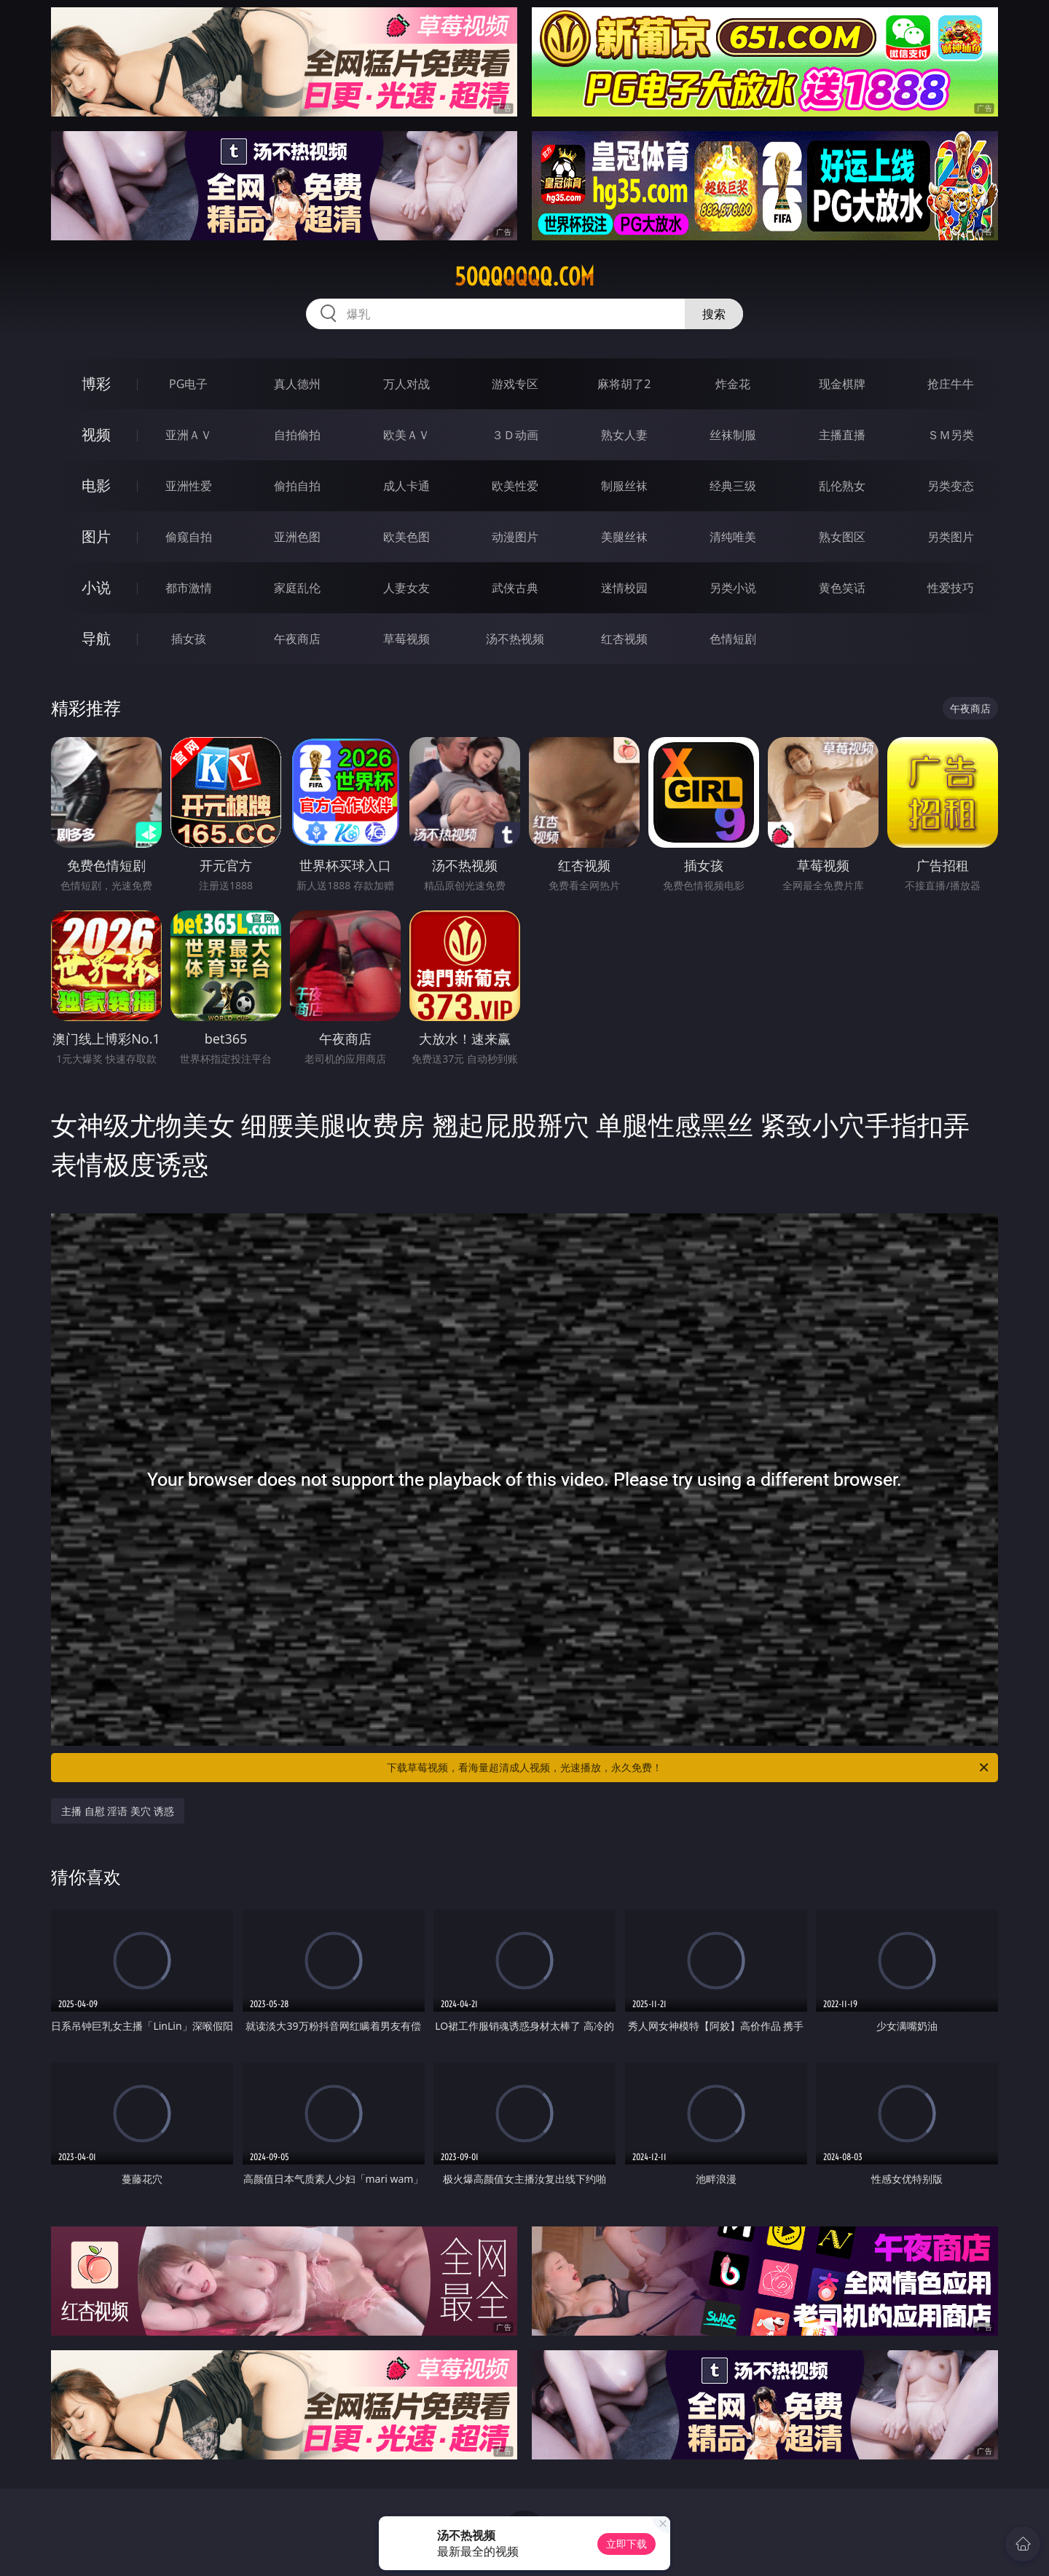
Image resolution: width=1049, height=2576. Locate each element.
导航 (96, 638)
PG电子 (188, 384)
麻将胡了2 (624, 384)
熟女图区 (842, 537)
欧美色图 (406, 537)
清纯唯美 (733, 537)
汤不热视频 (515, 639)
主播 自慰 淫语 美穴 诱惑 (117, 1811)
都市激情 (188, 588)
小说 (96, 587)
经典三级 (733, 486)
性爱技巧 (950, 588)
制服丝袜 (624, 486)
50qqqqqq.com (524, 276)
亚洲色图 (297, 537)
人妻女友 (406, 588)
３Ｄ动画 (515, 435)
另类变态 (950, 486)
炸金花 (732, 384)
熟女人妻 (624, 435)
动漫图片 (515, 537)
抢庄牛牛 (950, 384)
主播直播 (842, 435)
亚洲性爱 (188, 486)
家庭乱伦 (297, 588)
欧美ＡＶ (406, 435)
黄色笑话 (842, 588)
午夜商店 (297, 639)
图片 (96, 536)
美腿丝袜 (624, 537)
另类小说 (733, 588)
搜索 (714, 314)
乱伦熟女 (842, 486)
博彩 (96, 383)
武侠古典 (515, 588)
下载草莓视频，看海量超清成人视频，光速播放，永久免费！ (689, 1767)
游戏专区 (515, 384)
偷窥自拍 (188, 537)
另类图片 (950, 537)
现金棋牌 (842, 384)
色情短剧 (733, 639)
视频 (96, 434)
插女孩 (188, 639)
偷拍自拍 (297, 486)
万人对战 (406, 384)
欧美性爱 (515, 486)
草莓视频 (406, 639)
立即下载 (626, 2544)
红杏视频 (624, 639)
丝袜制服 (733, 435)
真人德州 (297, 384)
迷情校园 (624, 588)
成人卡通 (406, 486)
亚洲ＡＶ (188, 435)
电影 (96, 485)
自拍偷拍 (297, 435)
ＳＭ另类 (950, 435)
